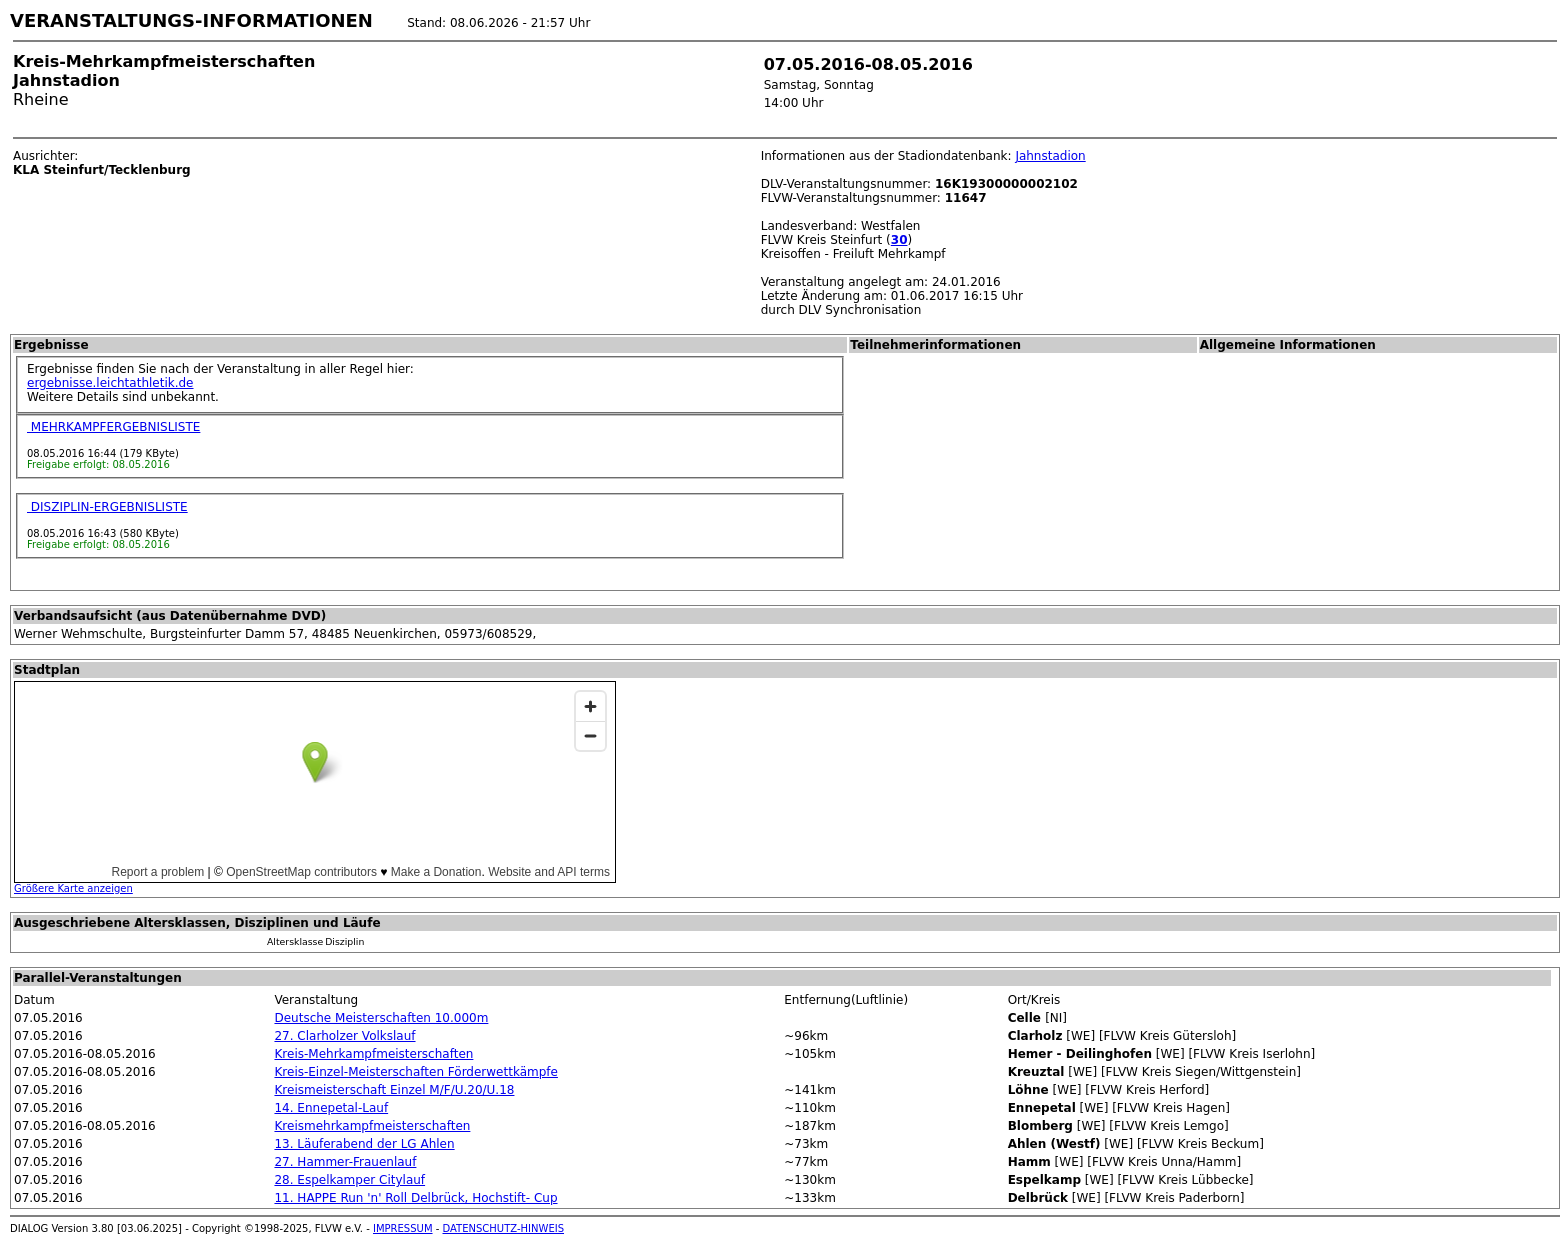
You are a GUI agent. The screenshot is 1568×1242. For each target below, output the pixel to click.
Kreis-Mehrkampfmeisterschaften (373, 1054)
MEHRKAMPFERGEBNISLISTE (113, 427)
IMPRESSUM (403, 1228)
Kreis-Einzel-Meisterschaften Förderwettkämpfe (415, 1072)
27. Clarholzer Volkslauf (344, 1036)
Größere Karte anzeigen (73, 888)
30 (899, 240)
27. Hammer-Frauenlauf (345, 1162)
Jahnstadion (1050, 156)
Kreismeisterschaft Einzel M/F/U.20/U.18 (394, 1090)
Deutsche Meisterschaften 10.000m (381, 1018)
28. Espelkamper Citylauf (349, 1180)
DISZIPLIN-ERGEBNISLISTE (107, 507)
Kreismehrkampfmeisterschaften (372, 1126)
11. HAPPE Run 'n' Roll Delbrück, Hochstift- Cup (415, 1198)
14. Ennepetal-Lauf (331, 1108)
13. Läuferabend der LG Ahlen (364, 1144)
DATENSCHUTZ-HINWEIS (504, 1228)
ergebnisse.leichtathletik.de (110, 383)
